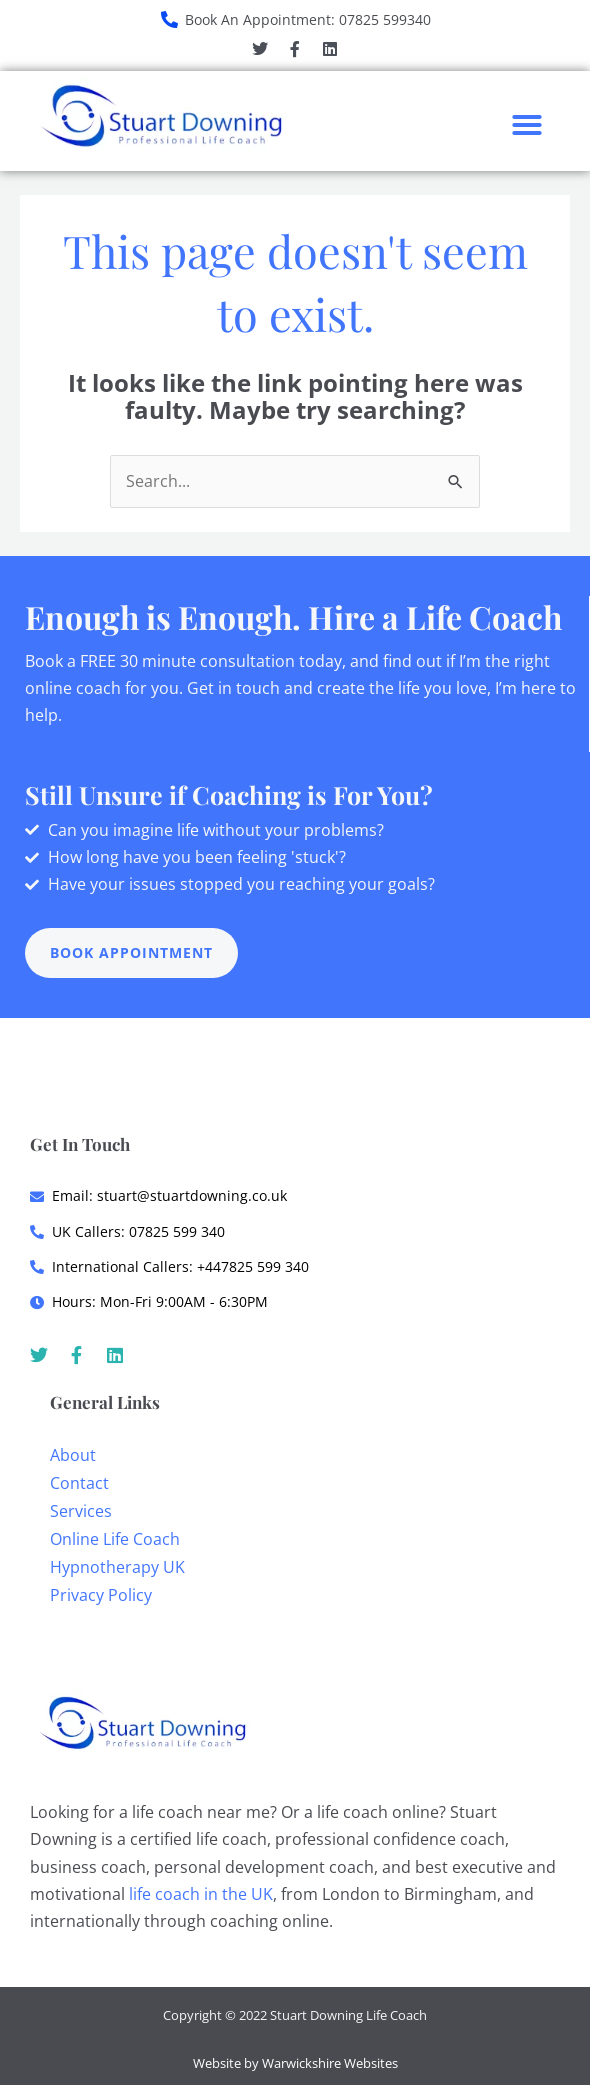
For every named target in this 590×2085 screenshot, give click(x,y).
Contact (79, 1483)
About (73, 1455)
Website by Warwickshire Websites (295, 2063)
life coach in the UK (201, 1894)
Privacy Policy (101, 1595)
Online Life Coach (115, 1539)
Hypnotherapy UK (117, 1567)
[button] (527, 125)
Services (81, 1511)
